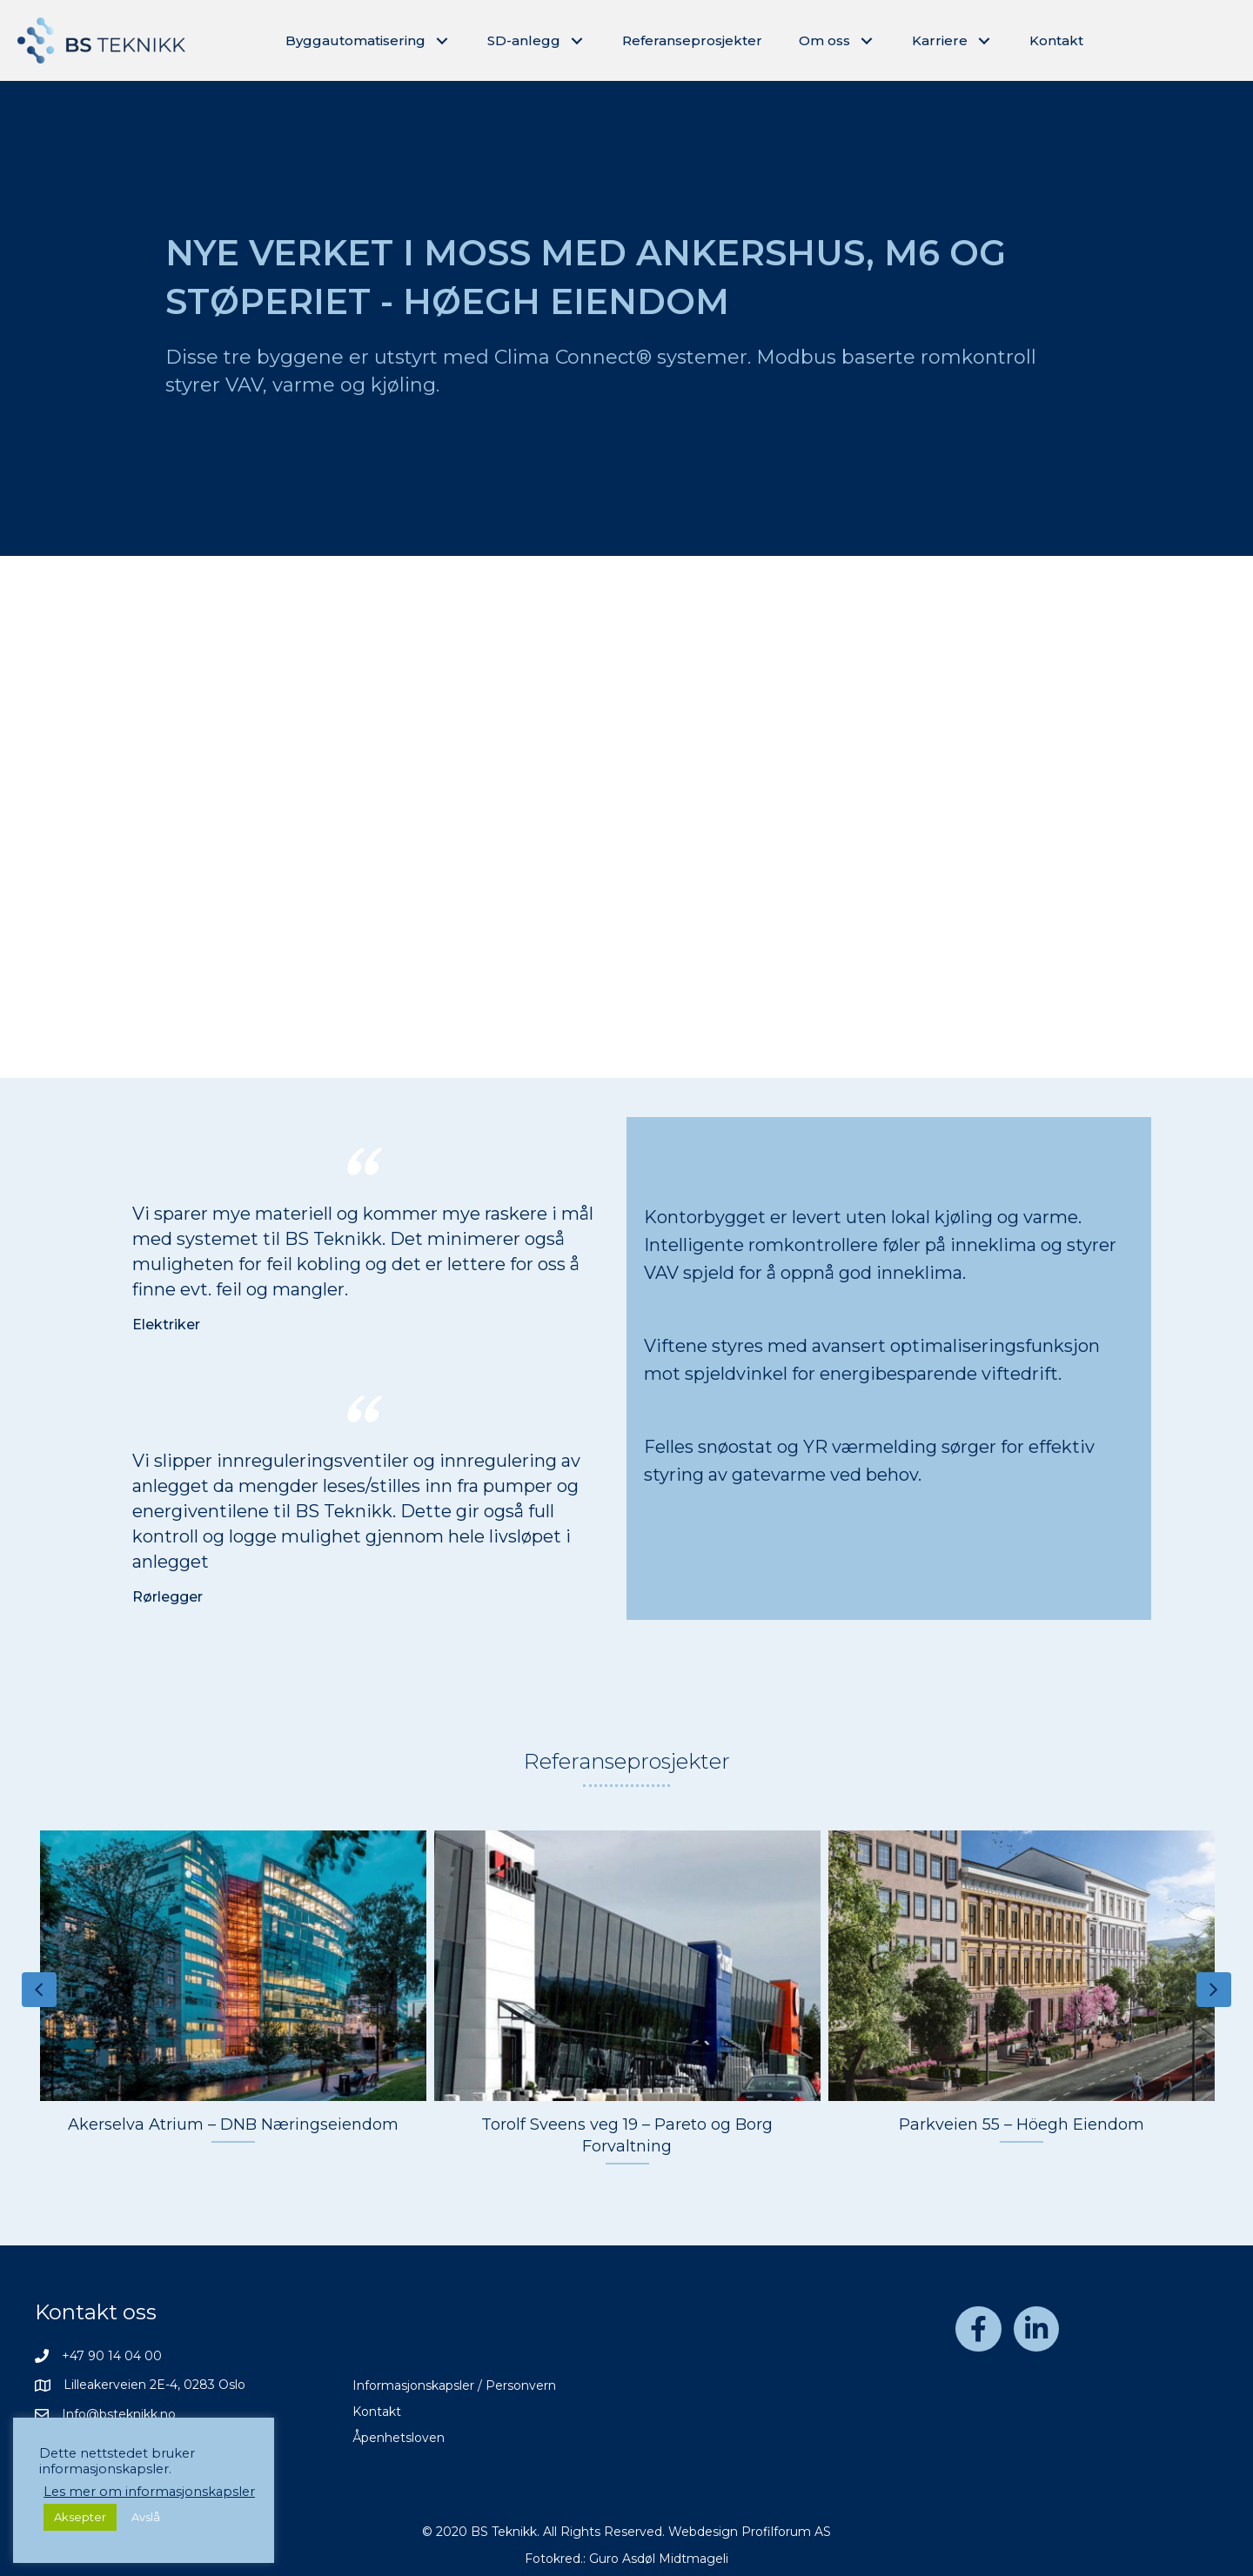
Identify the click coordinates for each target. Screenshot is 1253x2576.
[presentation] (39, 1989)
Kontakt (376, 2411)
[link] (368, 41)
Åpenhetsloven (398, 2438)
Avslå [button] (145, 2517)
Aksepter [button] (80, 2517)
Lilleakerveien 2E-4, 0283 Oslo (154, 2384)
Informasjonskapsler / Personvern (454, 2385)
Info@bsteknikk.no (119, 2414)
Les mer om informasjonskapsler (149, 2491)
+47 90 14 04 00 (112, 2356)
